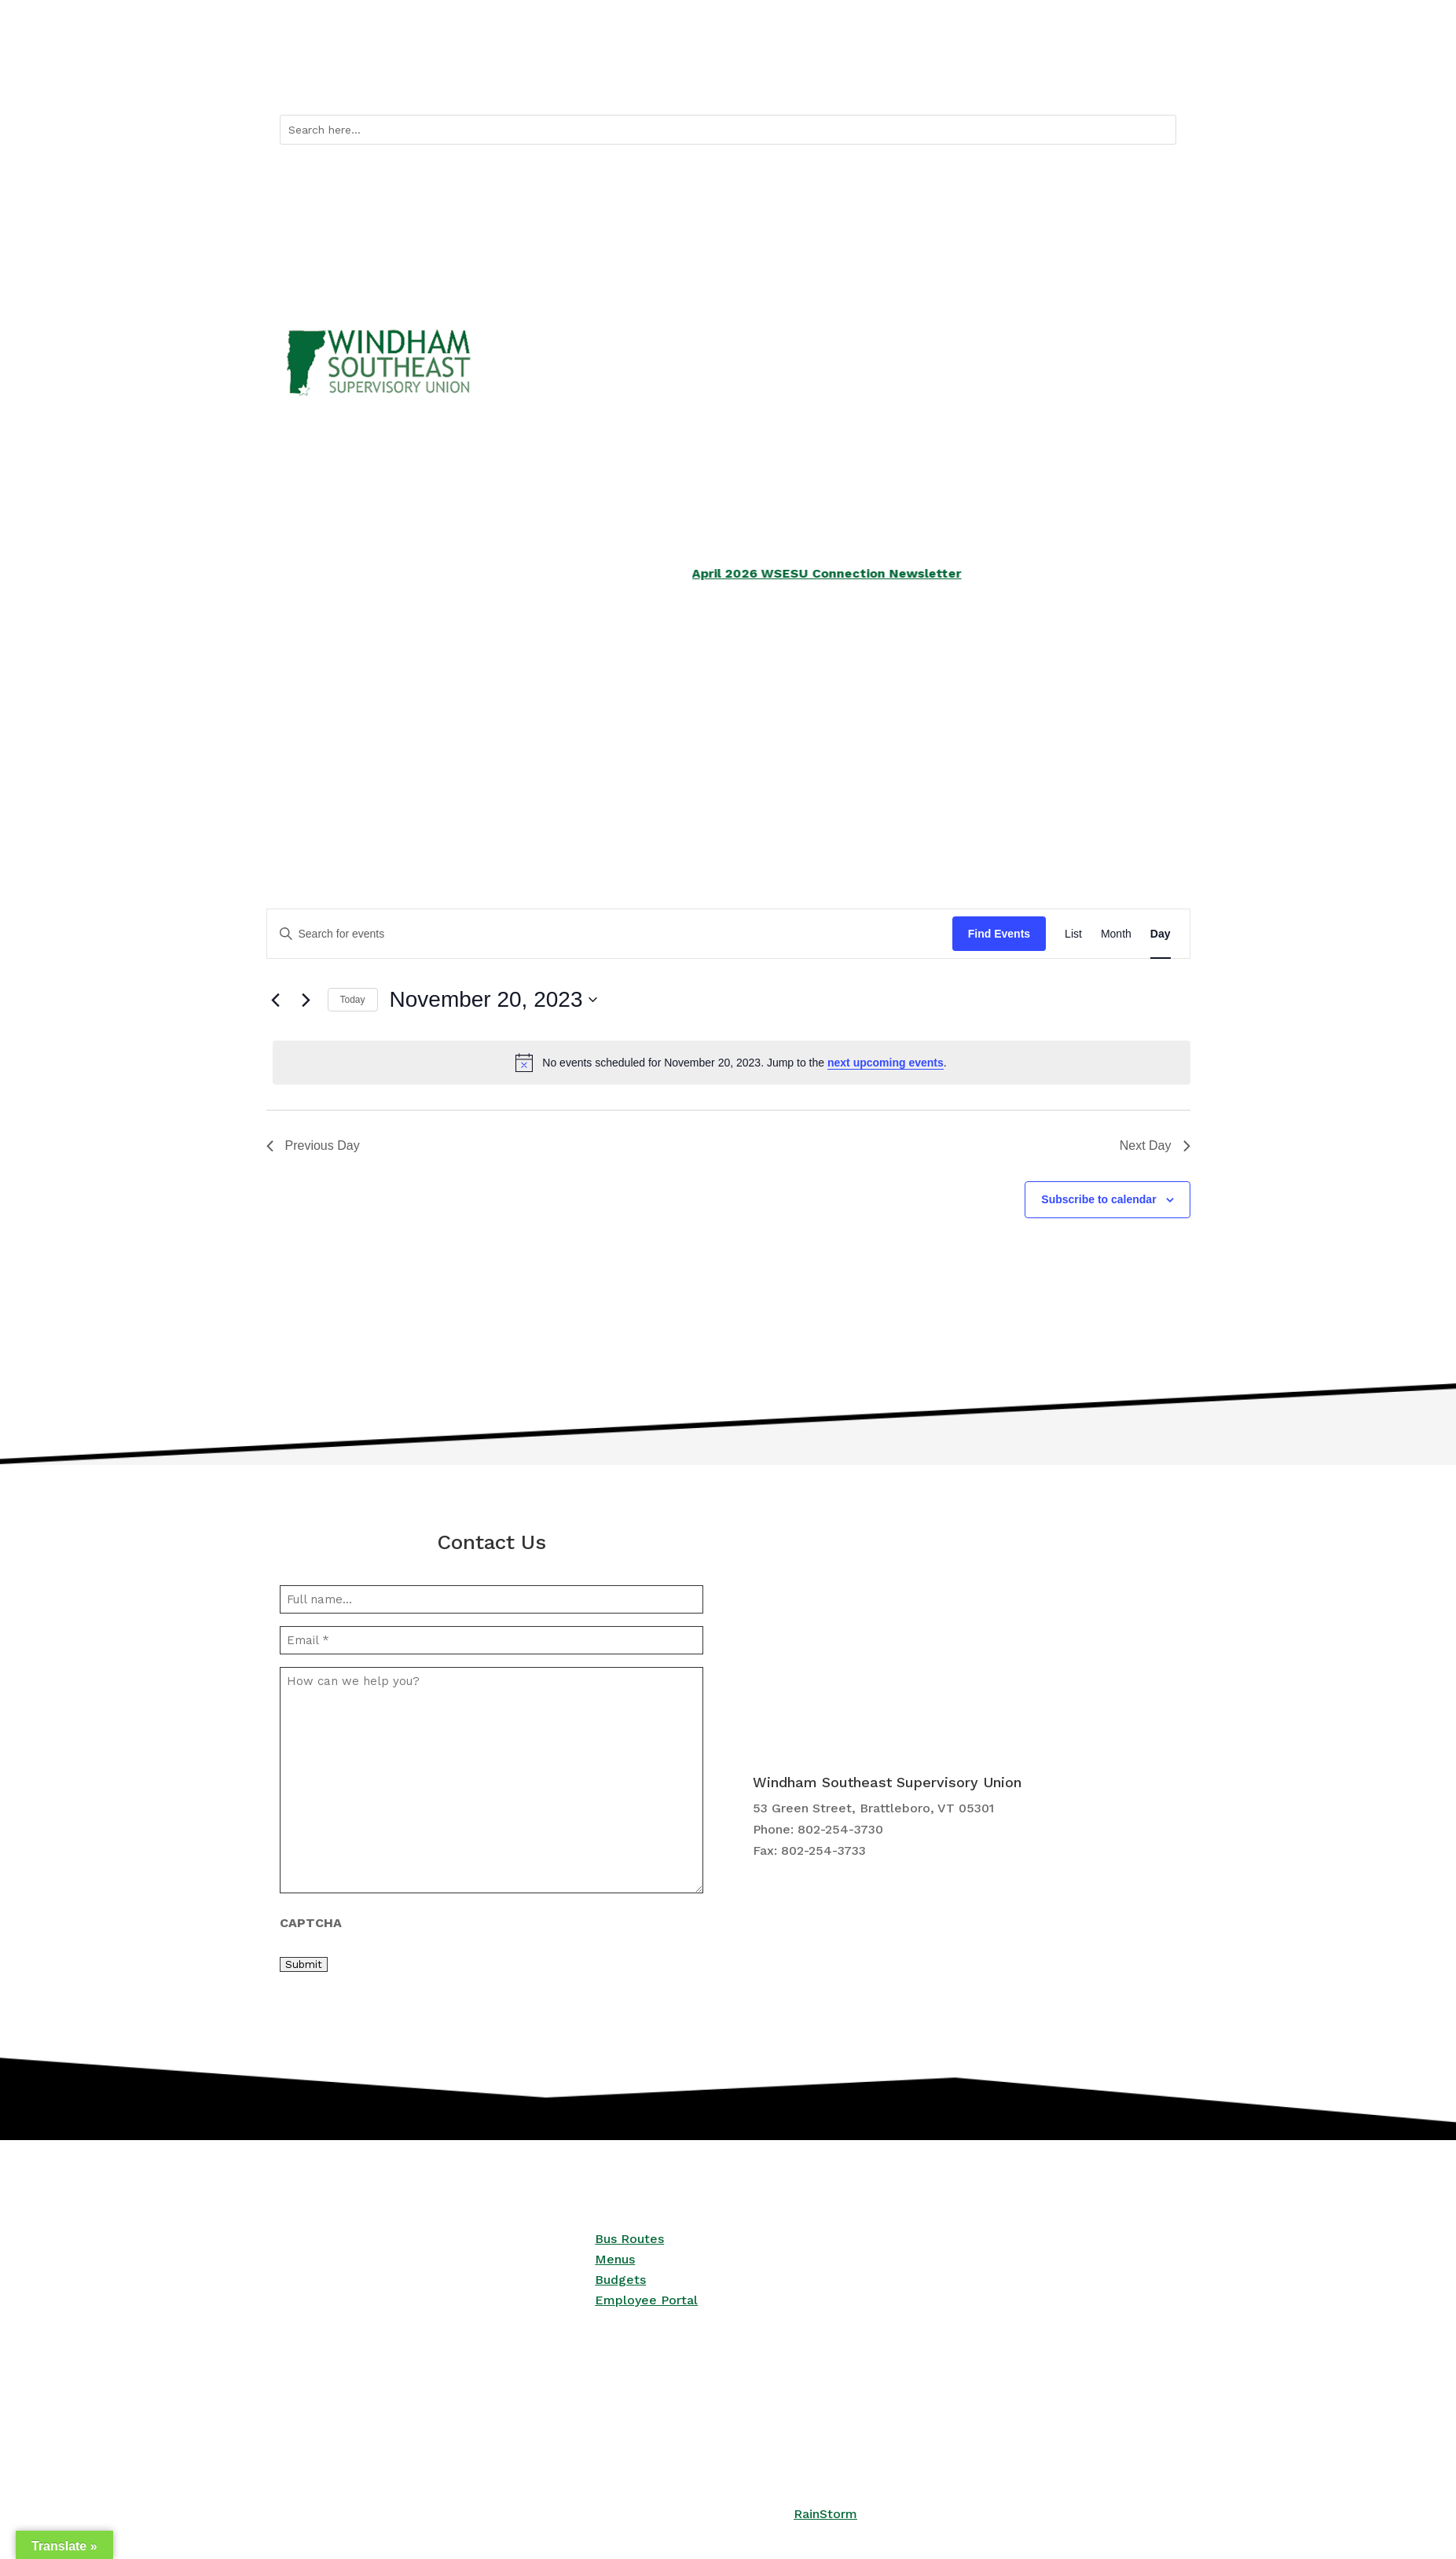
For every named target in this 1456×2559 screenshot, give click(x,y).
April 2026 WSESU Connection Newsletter (880, 573)
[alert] (731, 1063)
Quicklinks (927, 79)
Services (454, 730)
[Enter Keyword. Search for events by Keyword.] (609, 934)
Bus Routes (1018, 79)
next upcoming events (885, 1062)
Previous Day (313, 1145)
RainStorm (825, 2513)
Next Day (1155, 1145)
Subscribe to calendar (1098, 1199)
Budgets (620, 2279)
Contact (1154, 79)
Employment (924, 730)
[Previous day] (275, 999)
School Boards (624, 730)
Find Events (999, 933)
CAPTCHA (311, 1922)
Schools (302, 730)
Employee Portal (646, 2300)
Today (352, 999)
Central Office (1079, 730)
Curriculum (767, 730)
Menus (615, 2259)
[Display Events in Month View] (1116, 934)
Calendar (1090, 79)
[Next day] (306, 999)
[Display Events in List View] (1073, 934)
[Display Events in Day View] (1160, 934)
